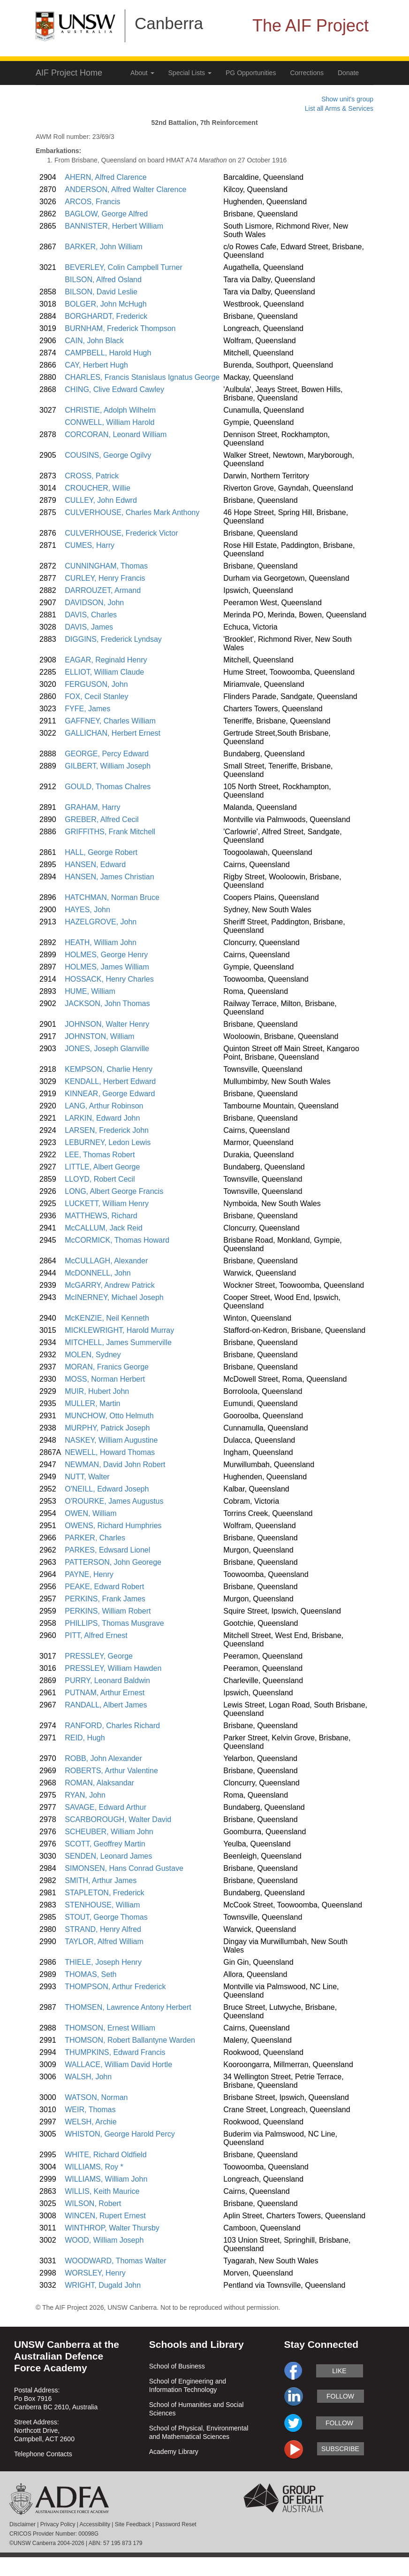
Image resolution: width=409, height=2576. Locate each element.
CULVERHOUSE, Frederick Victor (121, 533)
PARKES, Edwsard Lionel (107, 1550)
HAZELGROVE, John (100, 922)
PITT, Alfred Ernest (96, 1635)
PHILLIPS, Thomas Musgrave (114, 1623)
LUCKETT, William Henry (107, 1203)
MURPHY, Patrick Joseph (107, 1428)
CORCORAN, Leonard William (116, 434)
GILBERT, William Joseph (108, 766)
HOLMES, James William (107, 967)
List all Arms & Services (339, 108)
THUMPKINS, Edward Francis (115, 2052)
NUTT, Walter (87, 1477)
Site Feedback (133, 2524)
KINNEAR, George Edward (110, 1094)
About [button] (142, 73)
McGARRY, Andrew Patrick (109, 1285)
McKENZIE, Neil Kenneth (107, 1318)
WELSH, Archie (90, 2122)
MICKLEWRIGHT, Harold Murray (119, 1330)
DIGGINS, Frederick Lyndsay (113, 639)
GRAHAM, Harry (92, 807)
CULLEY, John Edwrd (101, 500)
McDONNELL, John (98, 1273)
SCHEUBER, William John (109, 1832)
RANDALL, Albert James (106, 1705)
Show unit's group (347, 99)
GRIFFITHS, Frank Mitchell (110, 832)
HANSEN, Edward (95, 865)
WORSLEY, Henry (95, 2273)
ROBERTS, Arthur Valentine (111, 1771)
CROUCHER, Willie (97, 488)
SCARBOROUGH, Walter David (118, 1819)
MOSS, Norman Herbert (105, 1379)
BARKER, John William (103, 247)
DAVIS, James (89, 627)
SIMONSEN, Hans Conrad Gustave (124, 1868)
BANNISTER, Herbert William (114, 226)
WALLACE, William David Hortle (118, 2064)
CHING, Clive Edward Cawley (114, 389)
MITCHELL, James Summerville (118, 1342)
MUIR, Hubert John (97, 1391)
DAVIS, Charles (91, 615)
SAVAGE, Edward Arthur (105, 1807)
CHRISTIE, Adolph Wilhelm (110, 410)
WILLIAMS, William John (106, 2179)
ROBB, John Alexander (103, 1758)
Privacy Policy (58, 2524)
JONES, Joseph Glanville (107, 1049)
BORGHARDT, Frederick (106, 316)
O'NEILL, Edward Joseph (107, 1489)
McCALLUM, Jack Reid (103, 1228)
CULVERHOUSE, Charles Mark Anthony (132, 512)
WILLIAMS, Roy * (94, 2167)
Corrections (307, 73)
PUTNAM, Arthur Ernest (104, 1693)
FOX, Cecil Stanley (96, 696)
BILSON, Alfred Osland (103, 280)
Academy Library (173, 2451)
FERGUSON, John (96, 684)
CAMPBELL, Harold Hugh (108, 353)
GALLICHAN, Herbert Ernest (112, 733)
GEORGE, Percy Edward (107, 754)
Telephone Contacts (43, 2454)
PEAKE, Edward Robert (104, 1587)
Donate (348, 73)
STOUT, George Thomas (106, 1917)
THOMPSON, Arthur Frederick (115, 1987)
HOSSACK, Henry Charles (109, 979)
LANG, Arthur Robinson (104, 1106)
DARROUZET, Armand (103, 590)
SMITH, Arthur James (100, 1880)
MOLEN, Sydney (93, 1355)
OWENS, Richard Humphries (113, 1526)
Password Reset (175, 2524)
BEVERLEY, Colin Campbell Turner (123, 267)
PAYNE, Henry (89, 1574)
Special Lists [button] (190, 73)
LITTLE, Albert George (102, 1167)
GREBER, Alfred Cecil (101, 819)
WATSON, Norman (96, 2097)
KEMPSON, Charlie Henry (108, 1069)
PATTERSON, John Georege (113, 1562)
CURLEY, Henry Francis (105, 578)
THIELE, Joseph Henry (103, 1962)
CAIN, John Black (94, 341)
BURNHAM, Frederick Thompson (120, 328)
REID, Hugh (85, 1738)
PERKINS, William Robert (108, 1611)
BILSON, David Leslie (101, 292)
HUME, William (90, 991)
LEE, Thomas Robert (100, 1155)
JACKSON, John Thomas (107, 1003)
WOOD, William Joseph (104, 2240)
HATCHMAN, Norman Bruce (112, 897)
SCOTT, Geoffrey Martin (105, 1844)
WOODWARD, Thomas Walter (115, 2261)
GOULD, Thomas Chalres (108, 787)
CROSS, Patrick (92, 476)
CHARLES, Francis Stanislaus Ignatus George (142, 377)
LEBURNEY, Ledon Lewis (108, 1142)
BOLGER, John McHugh (105, 304)
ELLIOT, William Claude (104, 672)
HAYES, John (87, 910)
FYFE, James (87, 709)
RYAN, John (85, 1795)
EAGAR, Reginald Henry (106, 660)
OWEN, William (90, 1513)
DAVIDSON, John (94, 603)
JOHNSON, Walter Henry (107, 1024)
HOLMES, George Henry (106, 955)
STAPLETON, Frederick (104, 1893)
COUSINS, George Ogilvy (108, 455)
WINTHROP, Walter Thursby (112, 2228)
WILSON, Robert (93, 2203)
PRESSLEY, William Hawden (113, 1668)
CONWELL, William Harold (109, 422)
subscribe (340, 2449)
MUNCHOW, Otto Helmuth (109, 1416)
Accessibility (95, 2524)
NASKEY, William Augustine (111, 1440)
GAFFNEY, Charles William (110, 721)
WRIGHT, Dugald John (103, 2285)
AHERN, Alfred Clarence (105, 177)
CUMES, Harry (89, 545)
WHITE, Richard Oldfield (105, 2155)
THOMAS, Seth (90, 1974)
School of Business (177, 2366)
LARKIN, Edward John (102, 1118)
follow (340, 2396)
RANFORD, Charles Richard (112, 1726)
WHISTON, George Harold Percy (119, 2134)
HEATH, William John (100, 942)
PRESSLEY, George (99, 1656)
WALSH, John (88, 2077)
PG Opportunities (251, 73)
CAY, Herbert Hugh (96, 365)
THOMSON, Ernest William (110, 2028)
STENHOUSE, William (102, 1905)
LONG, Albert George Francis (114, 1191)
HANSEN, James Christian (109, 877)
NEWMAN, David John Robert (115, 1465)
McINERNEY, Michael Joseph (114, 1297)
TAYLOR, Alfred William (104, 1941)
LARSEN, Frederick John (107, 1130)
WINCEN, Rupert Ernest (105, 2216)
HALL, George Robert (101, 852)
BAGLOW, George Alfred (106, 214)
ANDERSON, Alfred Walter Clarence (125, 189)
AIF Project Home (69, 72)
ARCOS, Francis (92, 202)
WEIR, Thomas (90, 2110)
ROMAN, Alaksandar (99, 1783)
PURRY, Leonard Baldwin (107, 1680)
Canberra (169, 23)
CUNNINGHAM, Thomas (106, 566)
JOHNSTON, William (99, 1036)
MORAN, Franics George (107, 1367)
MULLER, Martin (92, 1403)
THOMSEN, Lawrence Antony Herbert (128, 2007)
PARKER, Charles (95, 1538)
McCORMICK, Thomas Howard (117, 1240)
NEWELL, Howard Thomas (110, 1452)
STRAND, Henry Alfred (103, 1929)
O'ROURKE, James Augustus (114, 1501)
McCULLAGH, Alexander (106, 1261)
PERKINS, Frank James (105, 1599)
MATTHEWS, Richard (101, 1216)
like (339, 2371)
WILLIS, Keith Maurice (102, 2191)
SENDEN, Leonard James (108, 1856)
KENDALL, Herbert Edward (110, 1081)
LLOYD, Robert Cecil (100, 1179)
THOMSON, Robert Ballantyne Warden (130, 2040)
